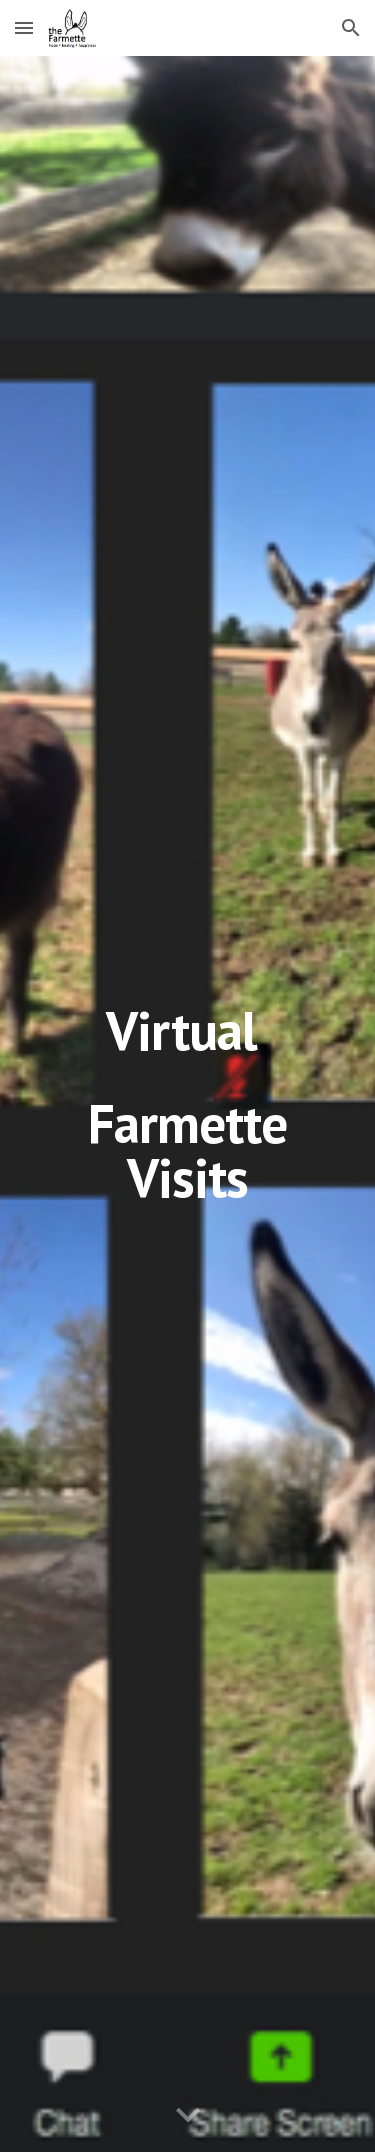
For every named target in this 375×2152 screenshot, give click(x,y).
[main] (188, 1104)
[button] (24, 27)
